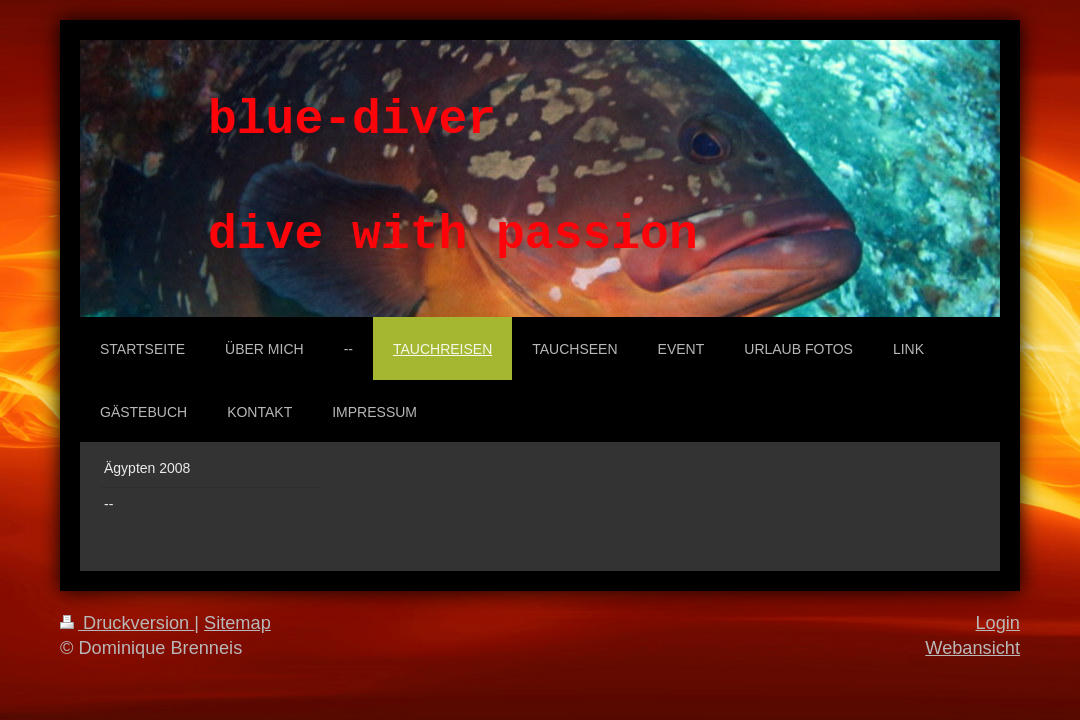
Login (997, 623)
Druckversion (127, 623)
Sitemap (237, 623)
